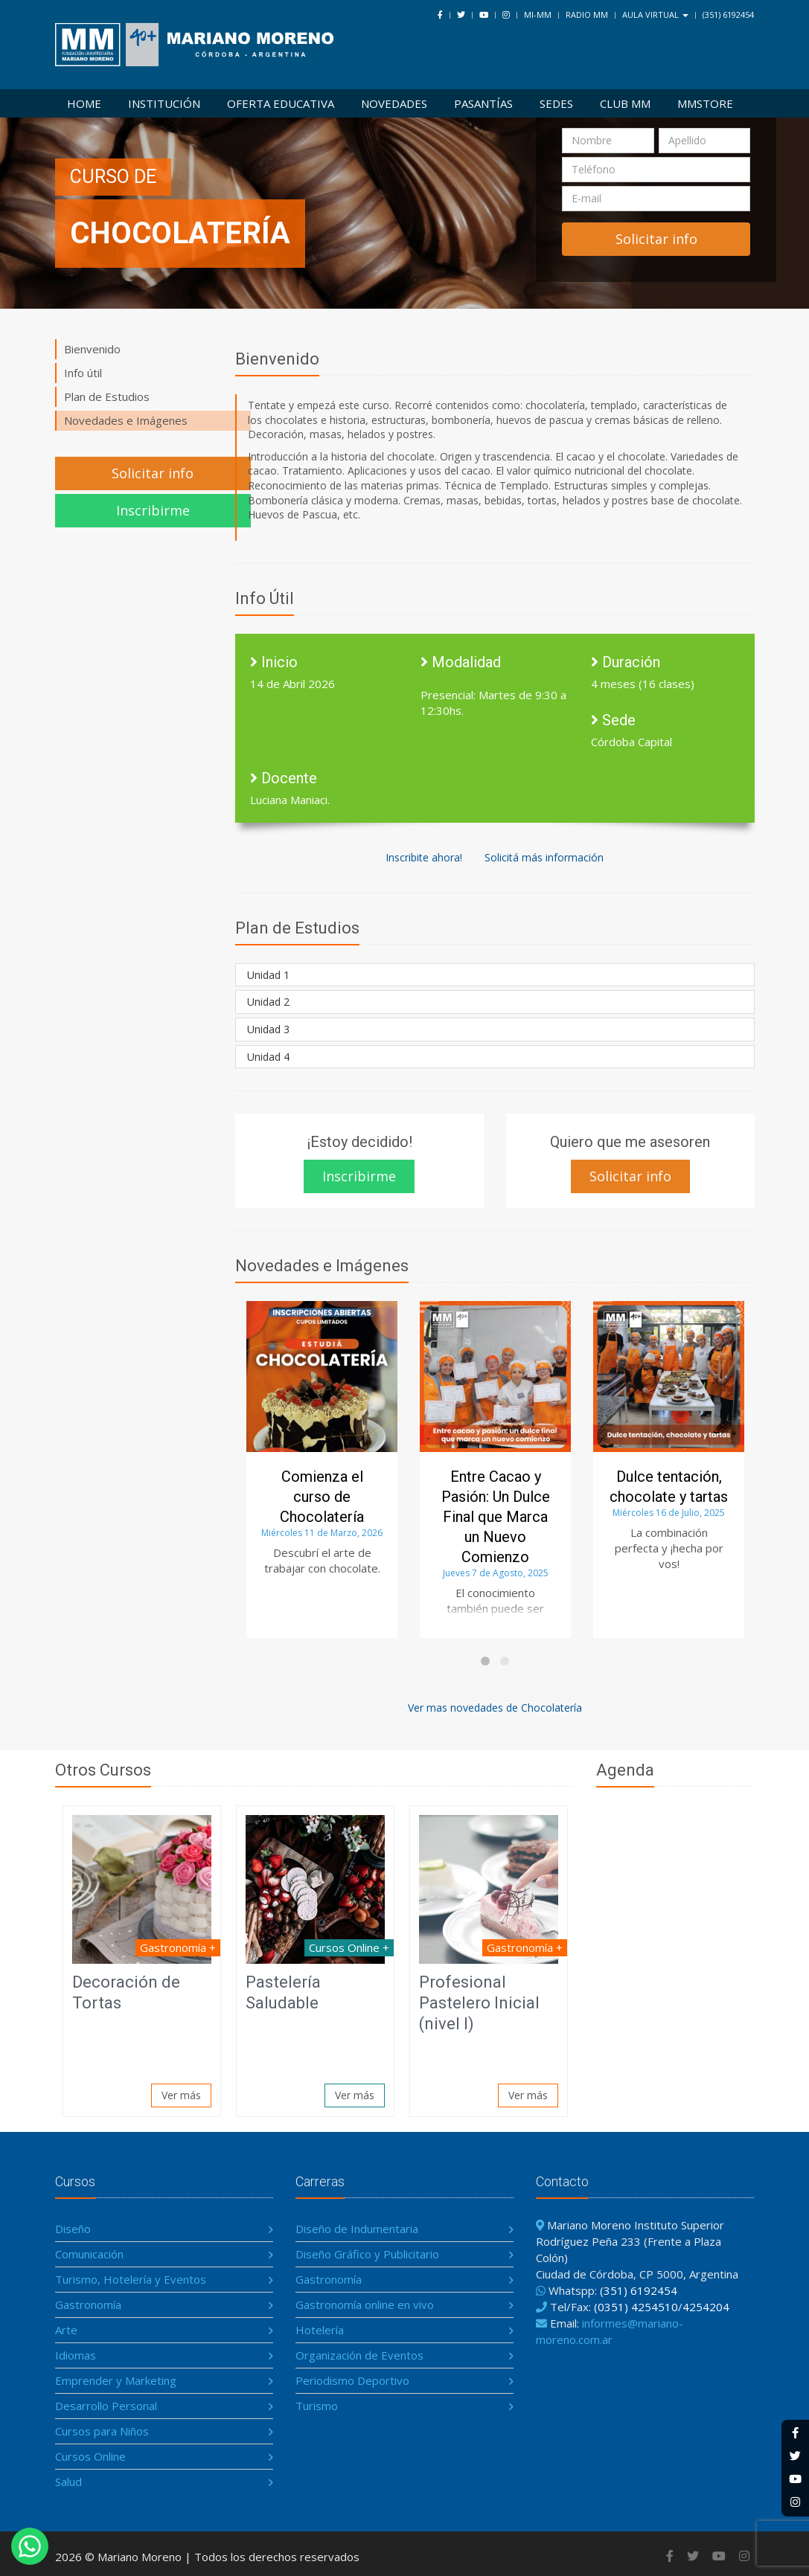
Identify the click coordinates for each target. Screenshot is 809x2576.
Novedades (394, 103)
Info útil (83, 372)
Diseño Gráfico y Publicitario (367, 2253)
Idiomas (75, 2355)
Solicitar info (153, 473)
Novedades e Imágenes (126, 420)
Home (84, 103)
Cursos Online (90, 2456)
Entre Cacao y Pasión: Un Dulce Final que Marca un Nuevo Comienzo (495, 1517)
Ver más (181, 2095)
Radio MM (587, 14)
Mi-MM (537, 14)
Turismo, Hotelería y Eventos (130, 2279)
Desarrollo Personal (106, 2405)
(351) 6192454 (728, 14)
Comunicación (89, 2253)
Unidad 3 (268, 1029)
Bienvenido (92, 348)
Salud (68, 2481)
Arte (66, 2329)
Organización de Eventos (359, 2355)
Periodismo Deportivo (352, 2380)
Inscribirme (153, 510)
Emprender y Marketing (115, 2380)
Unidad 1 (268, 975)
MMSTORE (705, 103)
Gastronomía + (178, 1947)
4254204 (705, 2306)
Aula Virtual (655, 14)
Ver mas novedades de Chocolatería (495, 1707)
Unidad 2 (268, 1002)
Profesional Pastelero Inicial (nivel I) (479, 2003)
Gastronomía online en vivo (364, 2304)
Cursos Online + (349, 1947)
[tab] (495, 975)
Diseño (73, 2228)
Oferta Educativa (280, 103)
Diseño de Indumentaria (356, 2228)
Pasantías (483, 103)
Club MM (625, 103)
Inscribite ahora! (424, 857)
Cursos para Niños (102, 2431)
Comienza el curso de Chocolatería (322, 1497)
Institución (164, 103)
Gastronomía (88, 2304)
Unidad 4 (268, 1057)
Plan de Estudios (107, 396)
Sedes (556, 103)
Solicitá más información (544, 857)
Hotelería (319, 2329)
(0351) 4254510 (636, 2306)
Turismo (316, 2405)
